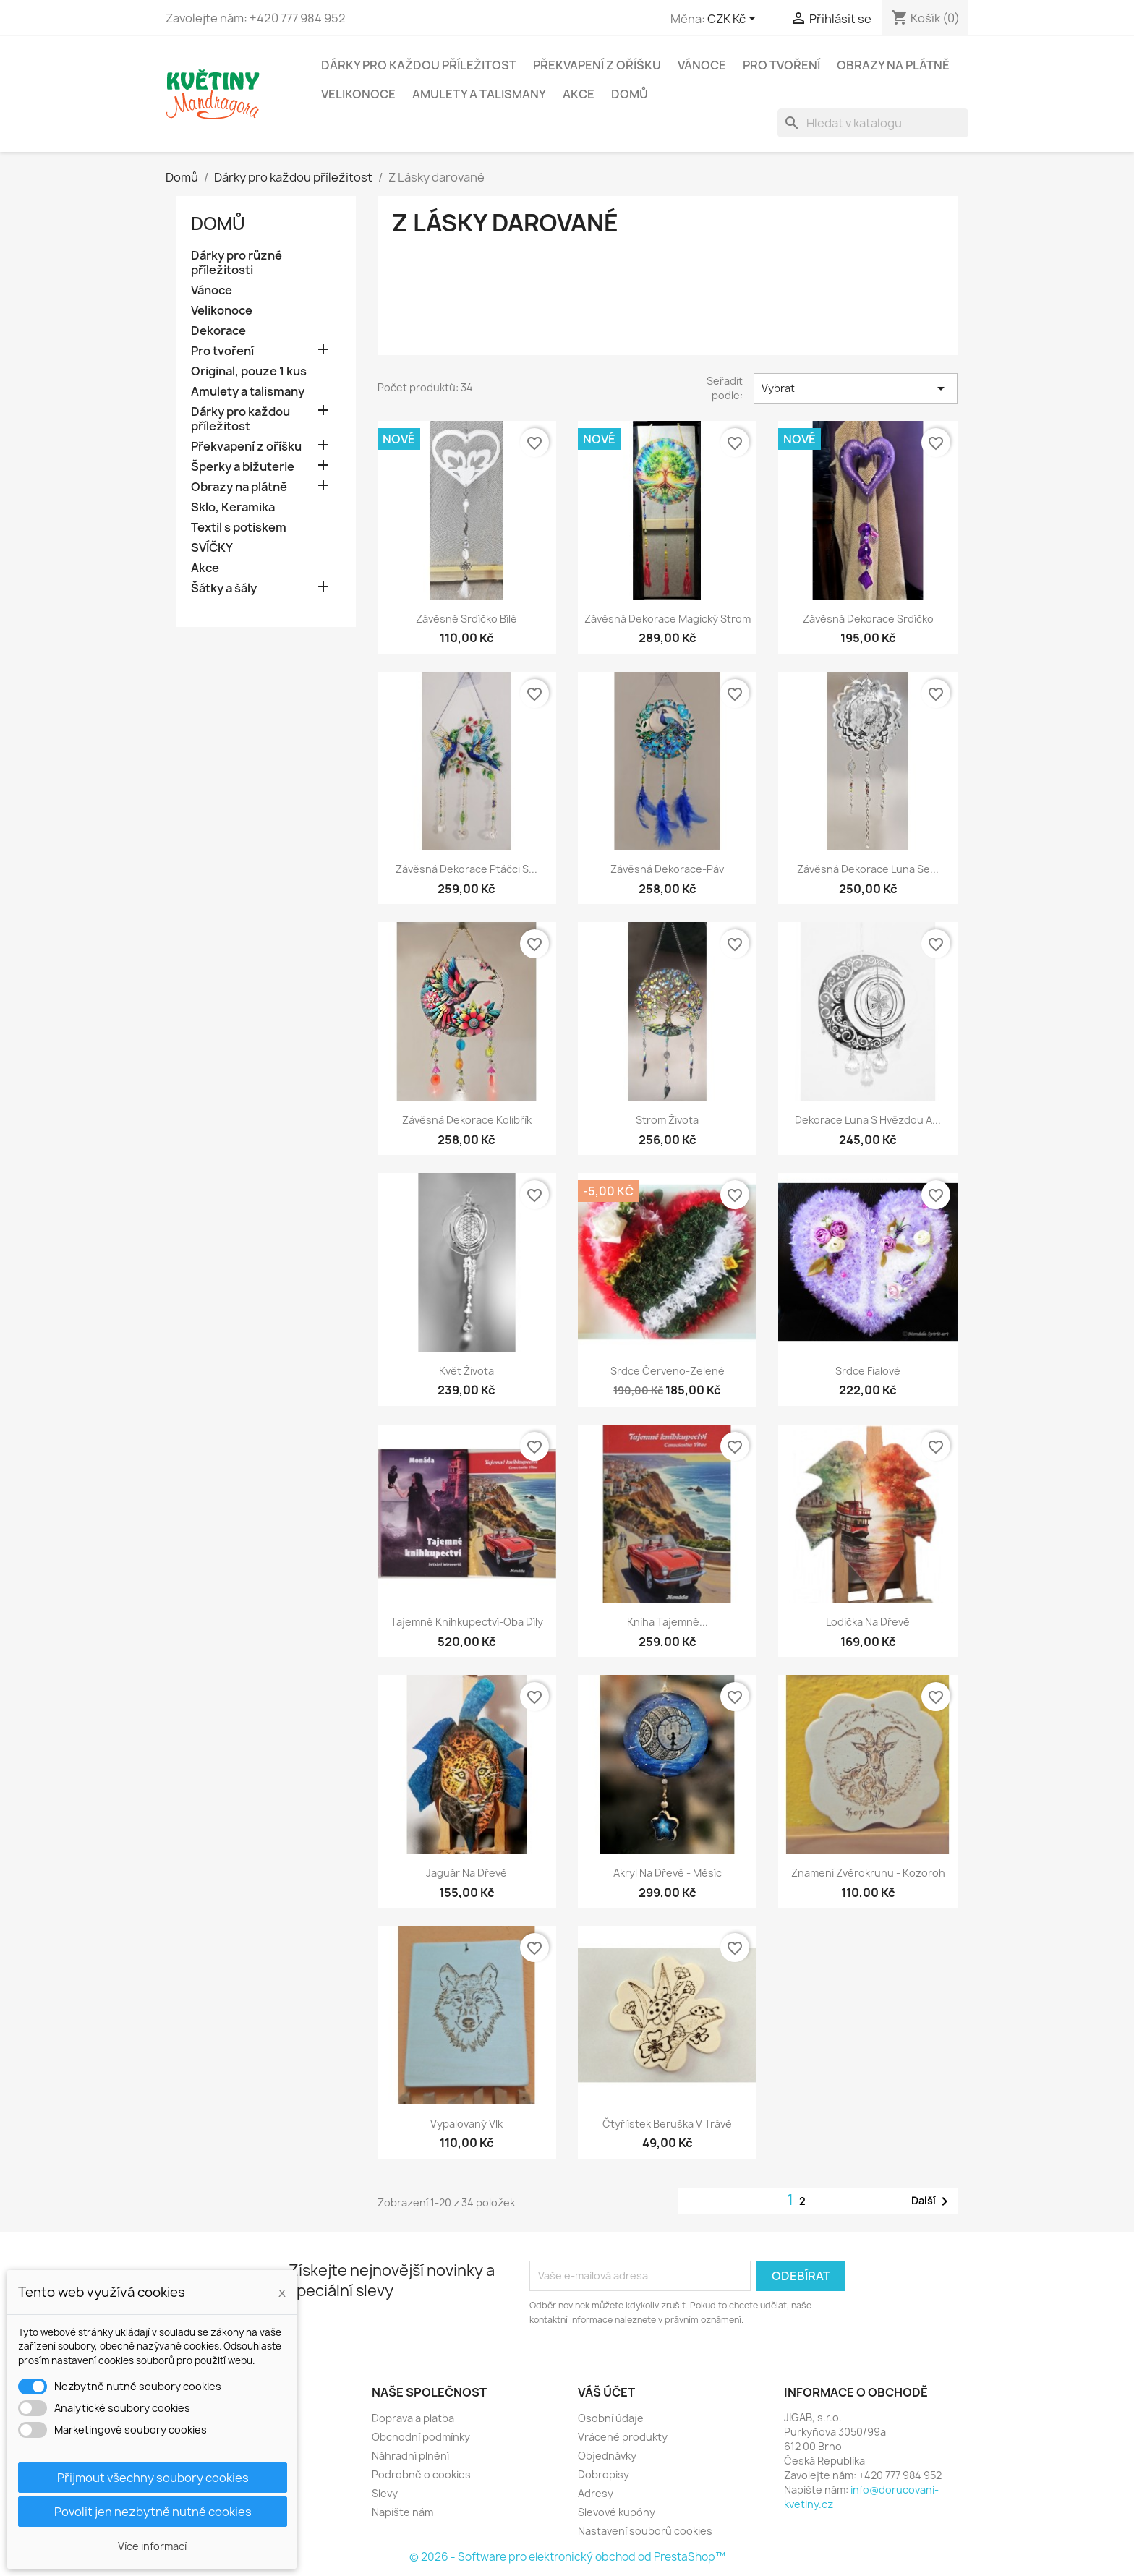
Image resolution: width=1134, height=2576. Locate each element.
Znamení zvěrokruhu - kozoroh (868, 1873)
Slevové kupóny (616, 2512)
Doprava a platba (413, 2418)
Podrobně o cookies (421, 2474)
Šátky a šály (224, 588)
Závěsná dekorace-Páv (667, 869)
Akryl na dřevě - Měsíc (667, 1873)
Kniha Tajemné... (667, 1622)
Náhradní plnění (410, 2455)
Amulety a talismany (479, 94)
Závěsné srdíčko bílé (466, 619)
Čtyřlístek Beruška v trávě (667, 2124)
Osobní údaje (611, 2418)
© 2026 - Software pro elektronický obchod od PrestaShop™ (567, 2556)
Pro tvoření (781, 65)
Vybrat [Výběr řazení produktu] (856, 388)
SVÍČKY (212, 547)
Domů (629, 94)
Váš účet (606, 2392)
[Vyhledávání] (872, 122)
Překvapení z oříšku (597, 65)
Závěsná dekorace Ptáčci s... (466, 869)
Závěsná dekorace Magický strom (667, 619)
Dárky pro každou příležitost (418, 65)
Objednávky (607, 2455)
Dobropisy (603, 2474)
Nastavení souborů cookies (645, 2531)
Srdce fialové (867, 1371)
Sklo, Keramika (233, 507)
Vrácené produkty (623, 2437)
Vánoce (702, 65)
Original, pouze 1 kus (249, 371)
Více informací (152, 2546)
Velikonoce (358, 94)
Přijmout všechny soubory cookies (153, 2478)
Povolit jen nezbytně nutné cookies (153, 2512)
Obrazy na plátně (893, 65)
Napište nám (402, 2512)
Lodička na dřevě (868, 1622)
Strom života (667, 1120)
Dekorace (218, 330)
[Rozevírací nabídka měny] (734, 19)
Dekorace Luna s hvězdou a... (868, 1120)
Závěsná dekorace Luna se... (868, 869)
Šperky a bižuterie (242, 466)
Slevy (385, 2493)
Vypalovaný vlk (466, 2124)
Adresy (595, 2493)
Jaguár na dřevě (466, 1873)
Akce (578, 94)
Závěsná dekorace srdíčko (868, 619)
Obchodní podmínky (421, 2437)
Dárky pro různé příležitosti (236, 263)
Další (932, 2201)
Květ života (466, 1371)
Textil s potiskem (238, 527)
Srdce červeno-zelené (667, 1371)
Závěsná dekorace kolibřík (467, 1120)
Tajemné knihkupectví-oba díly (467, 1622)
